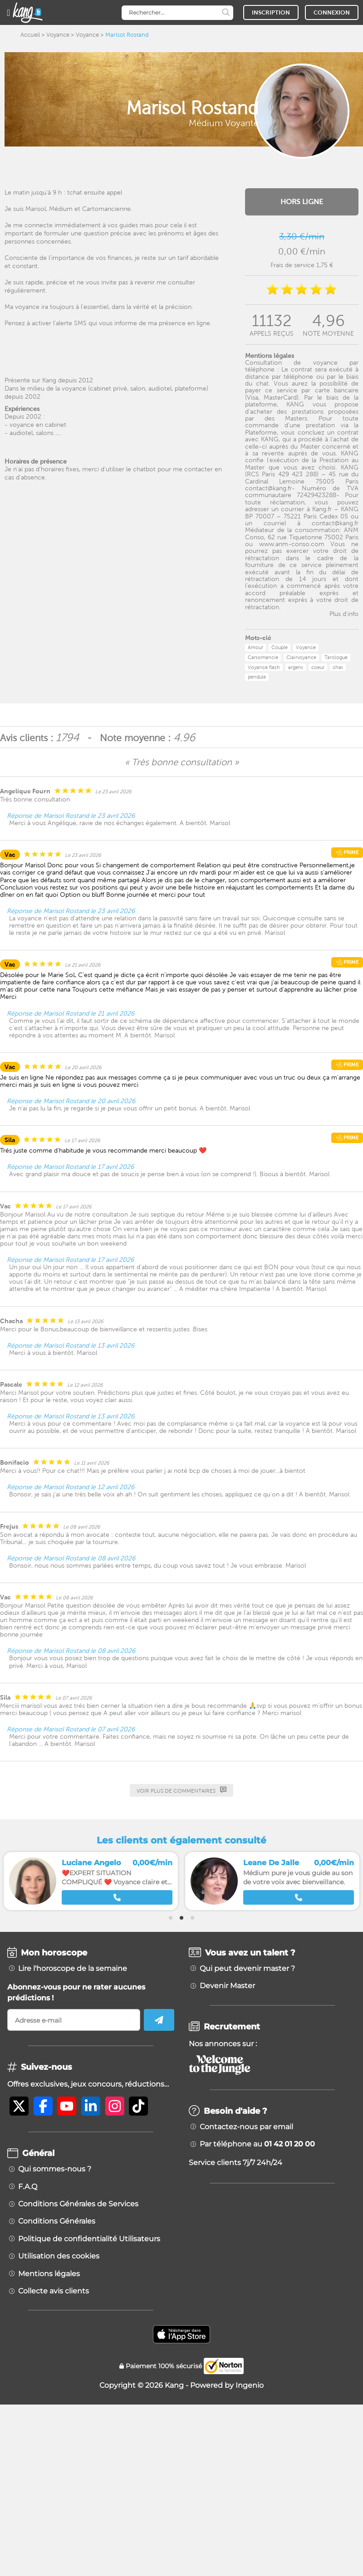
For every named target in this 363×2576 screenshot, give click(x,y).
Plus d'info (343, 613)
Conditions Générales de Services (78, 2204)
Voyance (57, 34)
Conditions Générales (56, 2221)
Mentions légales (49, 2274)
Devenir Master (227, 1986)
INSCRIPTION (271, 12)
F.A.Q (27, 2187)
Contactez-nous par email (246, 2127)
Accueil (30, 34)
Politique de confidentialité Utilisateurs (89, 2239)
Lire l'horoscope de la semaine (72, 1969)
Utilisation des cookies (58, 2256)
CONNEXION (332, 12)
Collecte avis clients (53, 2291)
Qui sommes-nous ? (54, 2169)
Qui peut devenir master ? (247, 1969)
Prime (347, 852)
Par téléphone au (257, 2144)
